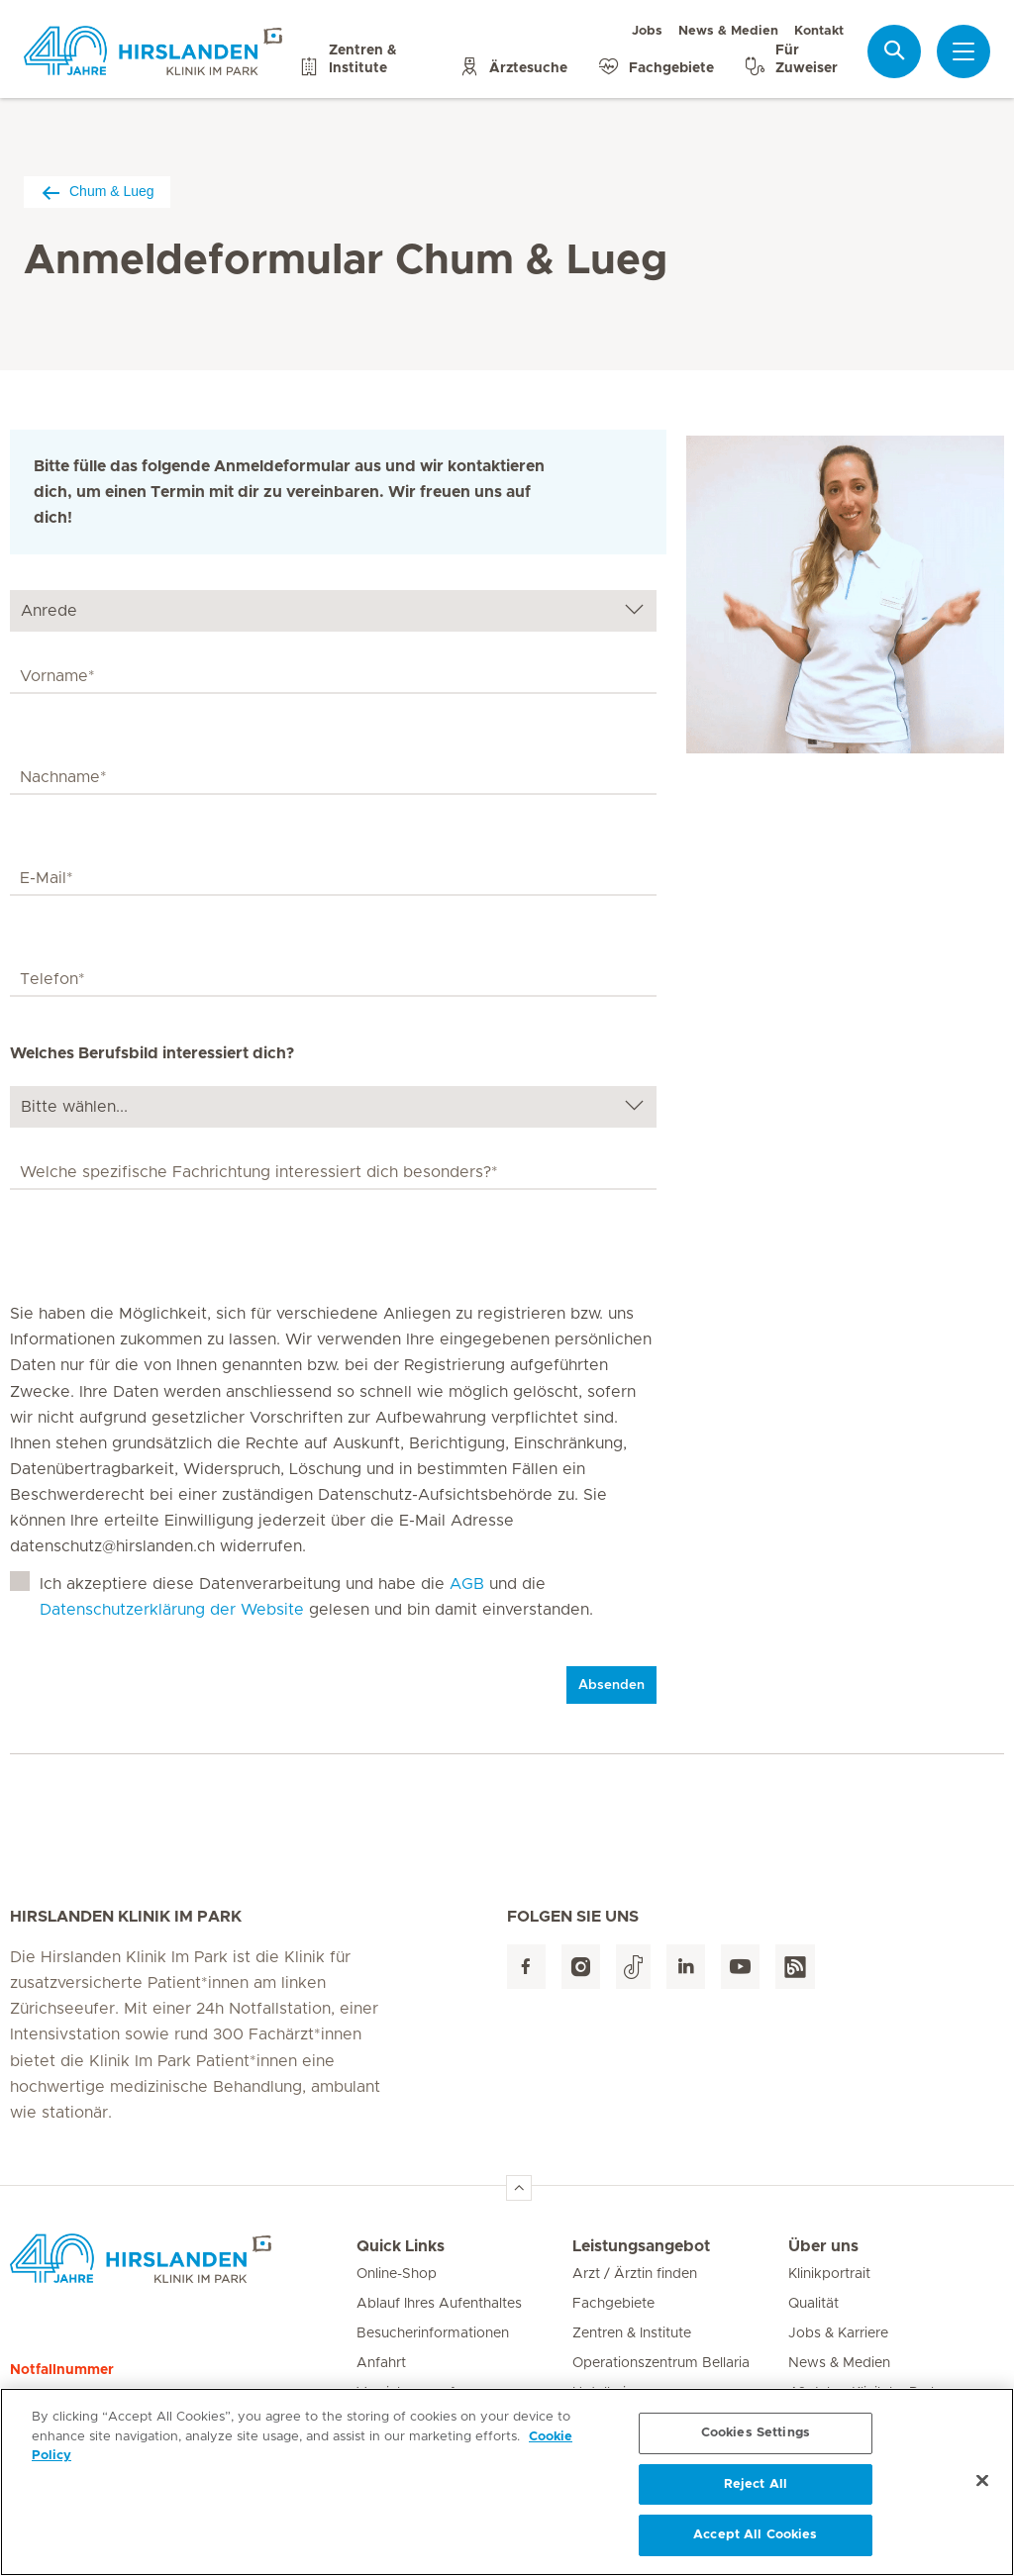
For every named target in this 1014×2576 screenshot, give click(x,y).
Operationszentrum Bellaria (661, 2363)
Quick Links (400, 2246)
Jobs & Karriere (838, 2333)
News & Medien (728, 31)
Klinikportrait (829, 2274)
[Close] (982, 2487)
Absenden (611, 1685)
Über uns (823, 2246)
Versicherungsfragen (424, 2393)
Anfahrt (381, 2363)
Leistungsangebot (641, 2246)
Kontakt (819, 31)
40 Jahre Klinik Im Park (863, 2393)
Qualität (813, 2304)
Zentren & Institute (631, 2333)
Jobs (647, 31)
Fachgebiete (613, 2304)
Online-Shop (396, 2274)
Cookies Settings (755, 2438)
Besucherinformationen (432, 2333)
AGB (467, 1584)
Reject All (755, 2490)
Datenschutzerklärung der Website (172, 1610)
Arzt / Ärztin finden (634, 2274)
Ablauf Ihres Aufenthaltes (439, 2304)
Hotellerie (603, 2393)
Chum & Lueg (97, 191)
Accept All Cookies (755, 2541)
